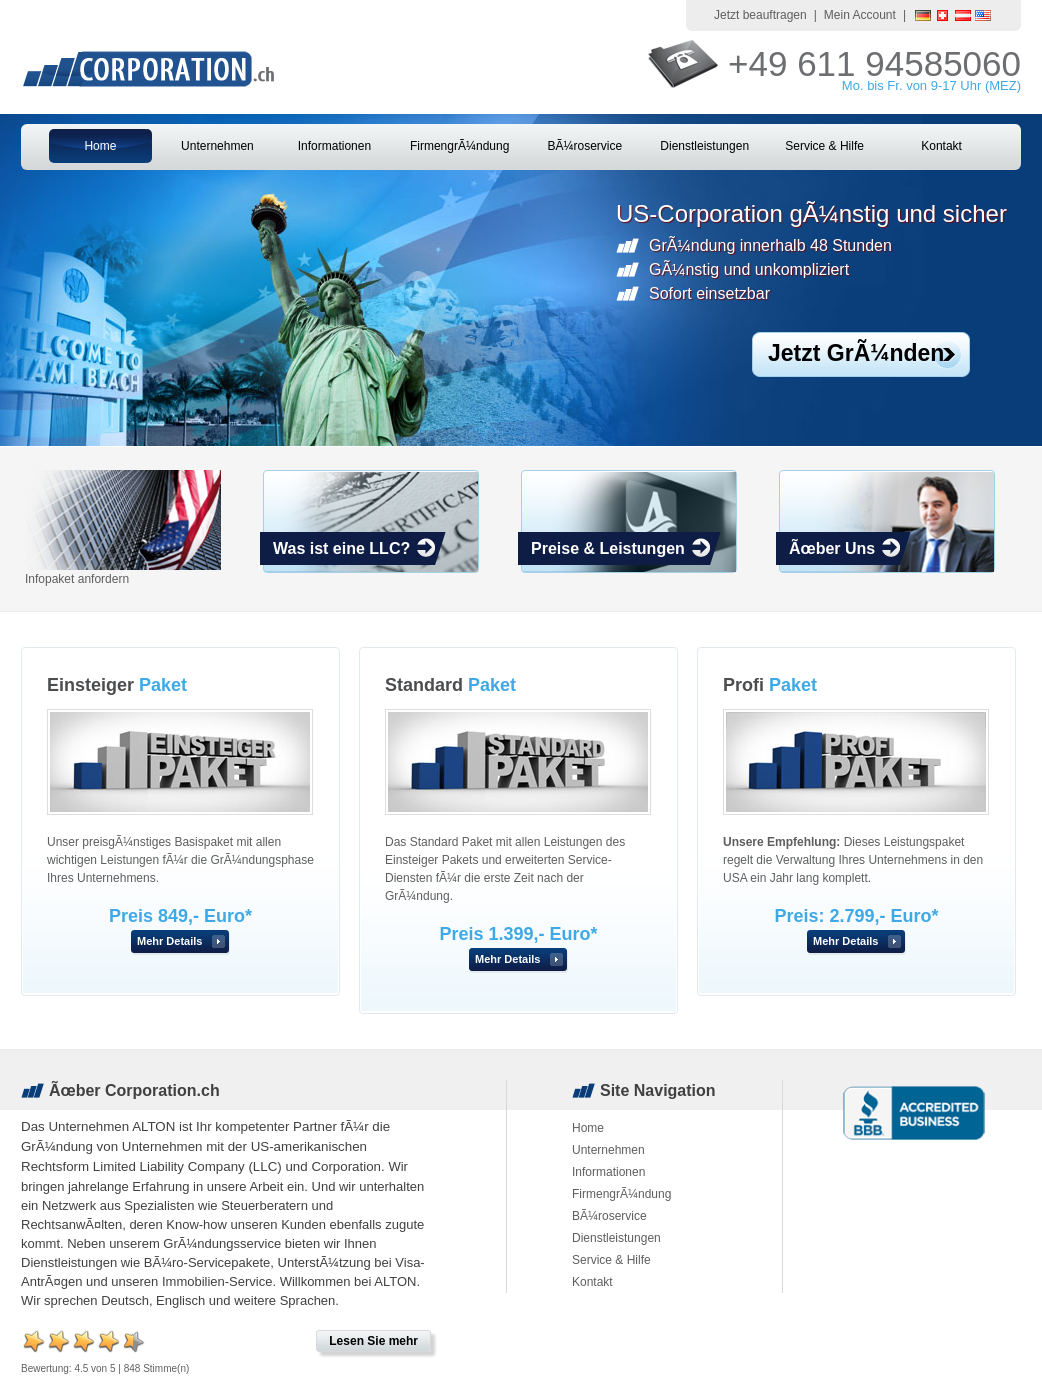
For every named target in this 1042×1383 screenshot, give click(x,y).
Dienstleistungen (704, 146)
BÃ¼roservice (584, 146)
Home (100, 146)
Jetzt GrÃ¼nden (856, 353)
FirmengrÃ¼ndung (459, 146)
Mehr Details (169, 941)
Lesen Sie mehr (373, 1341)
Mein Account (860, 15)
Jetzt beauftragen (760, 15)
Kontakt (941, 146)
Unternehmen (217, 146)
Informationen (334, 146)
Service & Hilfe (824, 146)
